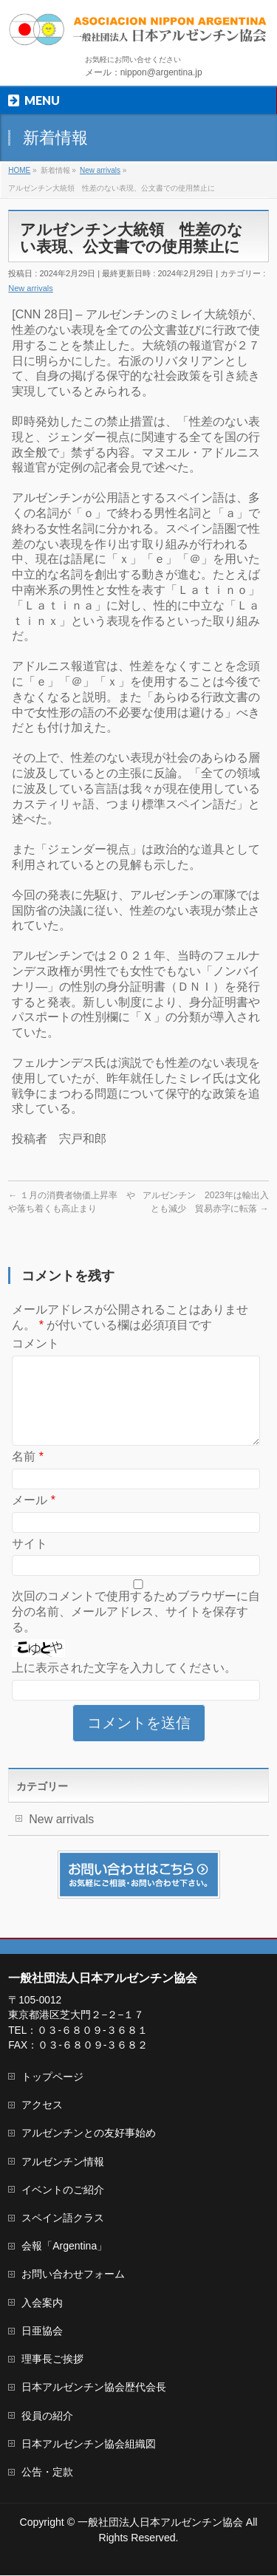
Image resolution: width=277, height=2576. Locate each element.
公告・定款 (47, 2472)
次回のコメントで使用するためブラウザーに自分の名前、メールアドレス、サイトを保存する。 (136, 1629)
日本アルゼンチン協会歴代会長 (93, 2388)
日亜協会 (42, 2331)
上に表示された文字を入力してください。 (124, 1685)
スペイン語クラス (62, 2218)
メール (33, 1517)
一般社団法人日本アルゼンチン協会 (160, 2523)
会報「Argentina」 (64, 2246)
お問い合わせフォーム (73, 2275)
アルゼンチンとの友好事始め (88, 2133)
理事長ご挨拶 (52, 2359)
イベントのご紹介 (62, 2190)
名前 (28, 1474)
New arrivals (30, 288)
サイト (29, 1561)
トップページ (52, 2077)
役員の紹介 (47, 2416)
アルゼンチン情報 (62, 2162)
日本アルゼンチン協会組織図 (88, 2444)
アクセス (42, 2105)
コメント (35, 1343)
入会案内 (42, 2303)
